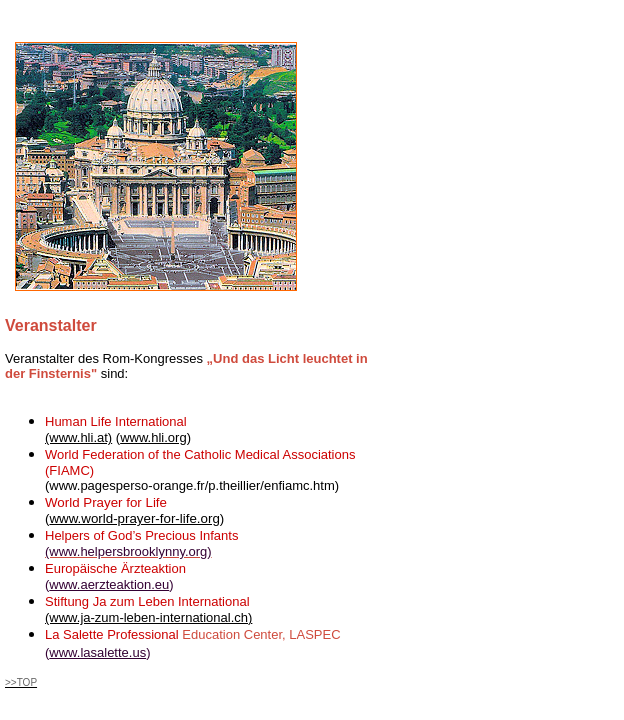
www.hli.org (153, 437)
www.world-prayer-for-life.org (134, 518)
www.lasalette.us (97, 652)
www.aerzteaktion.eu (109, 584)
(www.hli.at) (78, 437)
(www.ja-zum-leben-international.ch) (148, 617)
